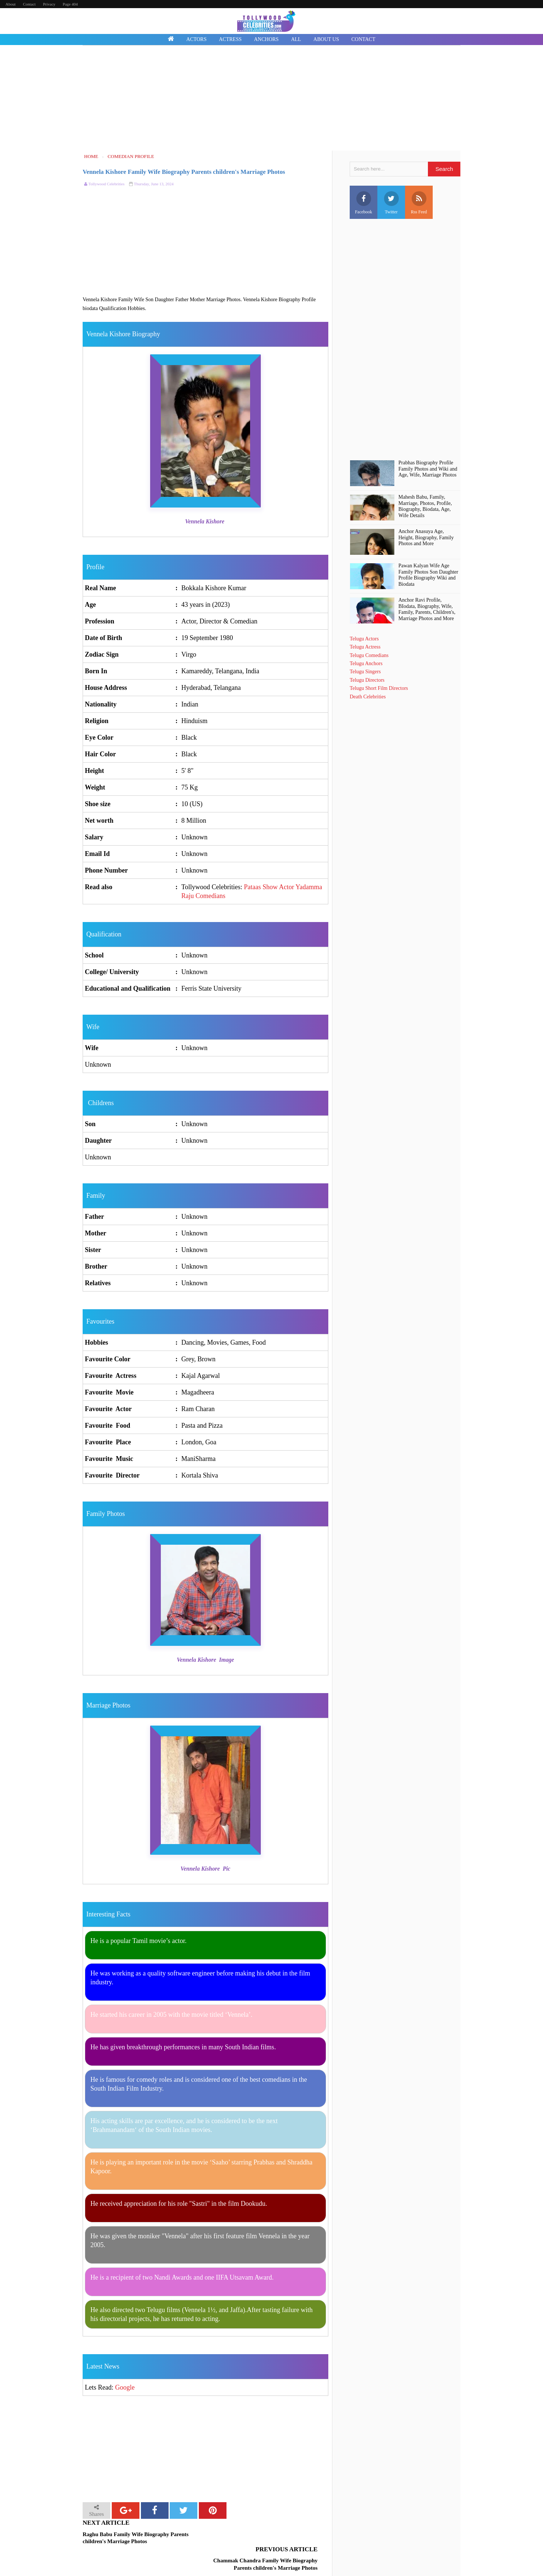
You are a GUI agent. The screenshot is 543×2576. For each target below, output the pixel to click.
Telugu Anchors (366, 663)
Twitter (391, 202)
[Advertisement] (271, 99)
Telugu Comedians (369, 655)
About (11, 4)
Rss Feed (419, 202)
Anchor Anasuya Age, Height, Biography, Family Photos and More (426, 538)
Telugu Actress (365, 647)
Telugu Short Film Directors (379, 688)
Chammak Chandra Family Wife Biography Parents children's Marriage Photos (265, 2538)
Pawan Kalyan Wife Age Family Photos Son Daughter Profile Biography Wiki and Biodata (428, 575)
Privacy (49, 4)
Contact (29, 4)
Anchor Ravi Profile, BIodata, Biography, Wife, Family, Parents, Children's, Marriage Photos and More (426, 609)
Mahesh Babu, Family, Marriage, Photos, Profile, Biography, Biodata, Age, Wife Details (425, 506)
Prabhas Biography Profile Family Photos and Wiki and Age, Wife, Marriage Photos (427, 469)
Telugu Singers (365, 671)
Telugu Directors (367, 680)
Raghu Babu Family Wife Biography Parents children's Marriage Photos (136, 2538)
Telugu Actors (364, 639)
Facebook (363, 202)
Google (125, 2387)
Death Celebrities (368, 696)
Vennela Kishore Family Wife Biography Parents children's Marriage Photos (184, 171)
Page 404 (70, 4)
